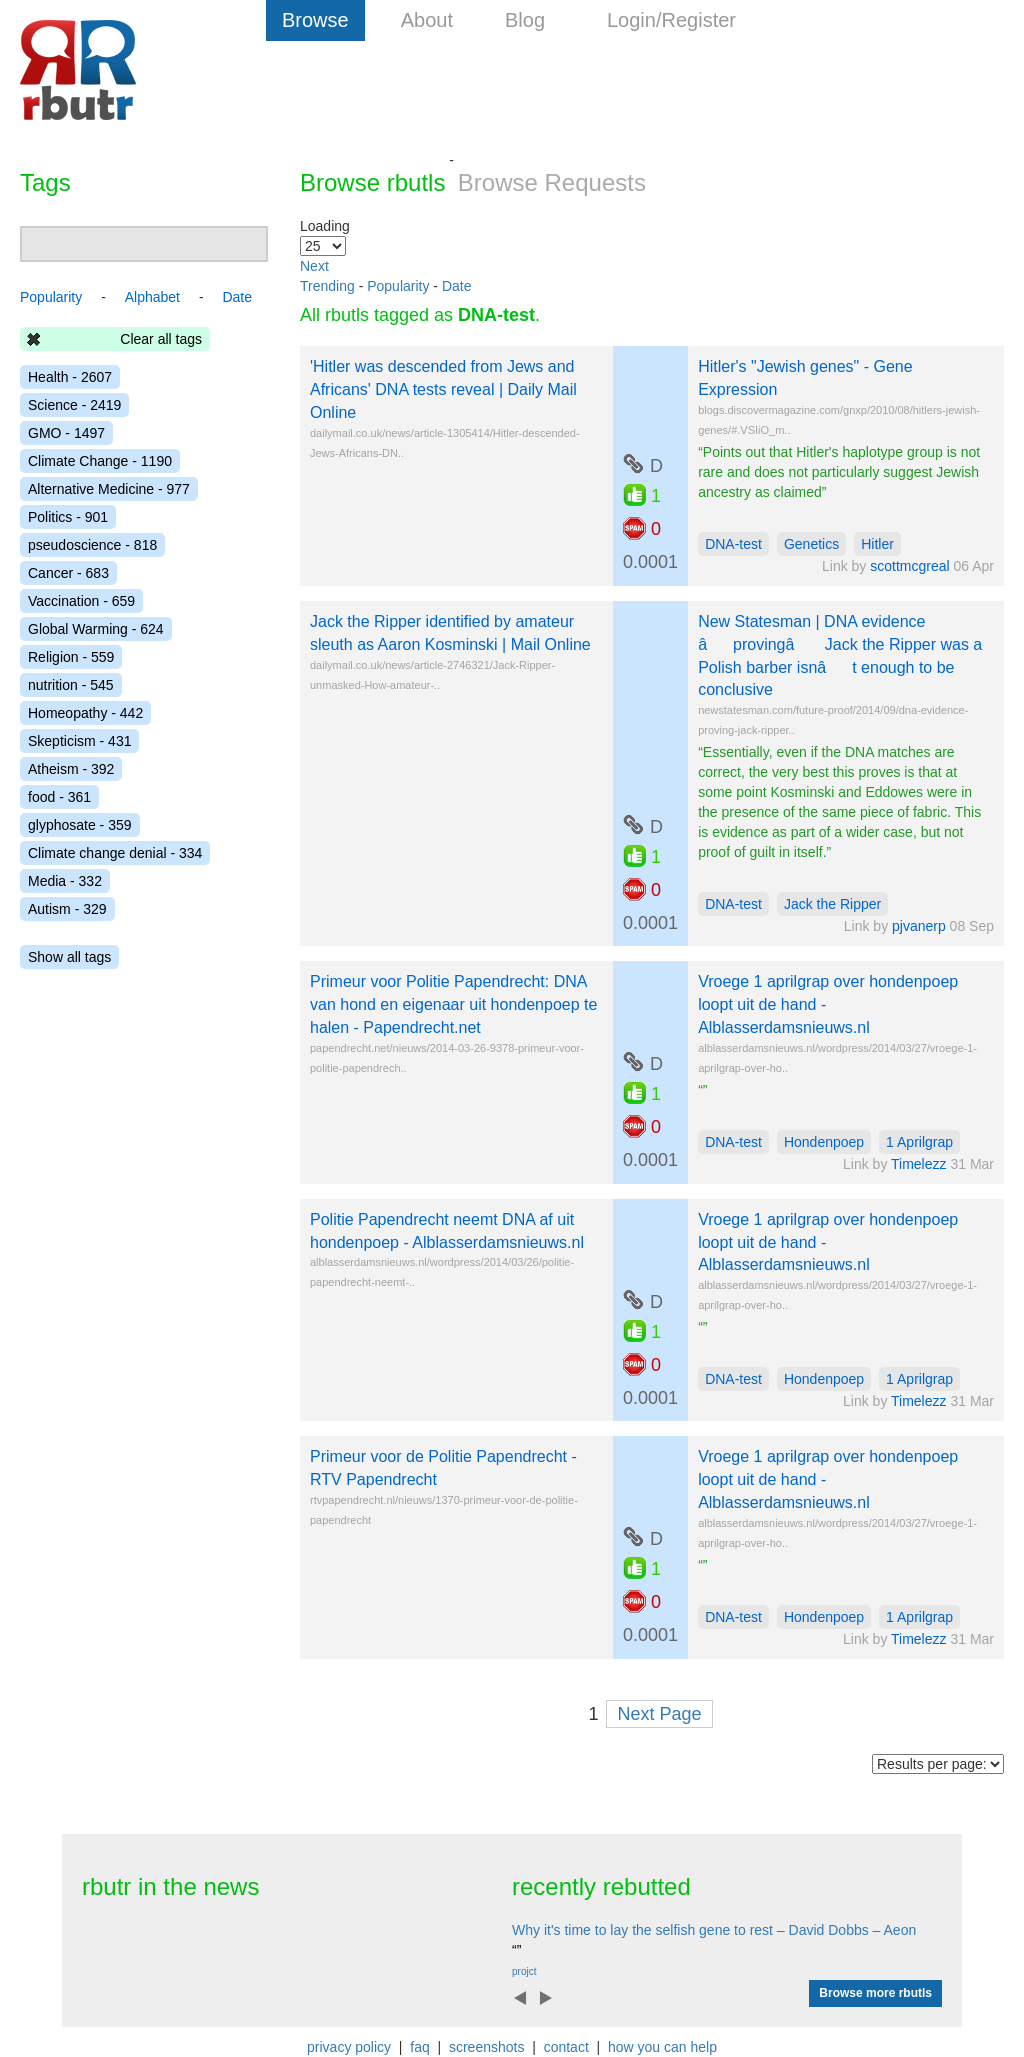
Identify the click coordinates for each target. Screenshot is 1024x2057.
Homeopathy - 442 (85, 713)
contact (566, 2047)
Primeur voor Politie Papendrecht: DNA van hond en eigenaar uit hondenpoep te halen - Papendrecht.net (453, 1004)
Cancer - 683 (68, 573)
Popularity (398, 286)
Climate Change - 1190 (100, 461)
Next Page (659, 1714)
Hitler (877, 544)
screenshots (486, 2047)
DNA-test (733, 544)
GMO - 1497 (66, 433)
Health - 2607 (70, 377)
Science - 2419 (74, 405)
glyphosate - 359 (80, 825)
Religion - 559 (71, 657)
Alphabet (152, 297)
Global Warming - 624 (96, 629)
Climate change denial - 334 (115, 853)
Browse (315, 20)
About (427, 20)
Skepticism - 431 (79, 741)
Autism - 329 (67, 909)
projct (524, 1971)
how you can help (662, 2047)
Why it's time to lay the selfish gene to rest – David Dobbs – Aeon (714, 1930)
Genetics (811, 544)
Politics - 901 (68, 517)
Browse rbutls (372, 182)
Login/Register (671, 20)
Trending (327, 286)
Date (457, 286)
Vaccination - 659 (81, 601)
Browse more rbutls (875, 1993)
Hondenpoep (824, 1142)
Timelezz (919, 1164)
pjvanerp (919, 926)
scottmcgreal (909, 566)
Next (314, 266)
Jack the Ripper (832, 904)
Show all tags (69, 957)
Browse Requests (552, 182)
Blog (525, 20)
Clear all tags (161, 339)
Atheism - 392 (71, 769)
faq (419, 2047)
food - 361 (59, 797)
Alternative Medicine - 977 (109, 489)
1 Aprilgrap (919, 1142)
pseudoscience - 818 (92, 545)
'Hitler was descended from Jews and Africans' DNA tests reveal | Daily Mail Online (443, 389)
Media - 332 (65, 881)
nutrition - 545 (71, 685)
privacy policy (349, 2047)
